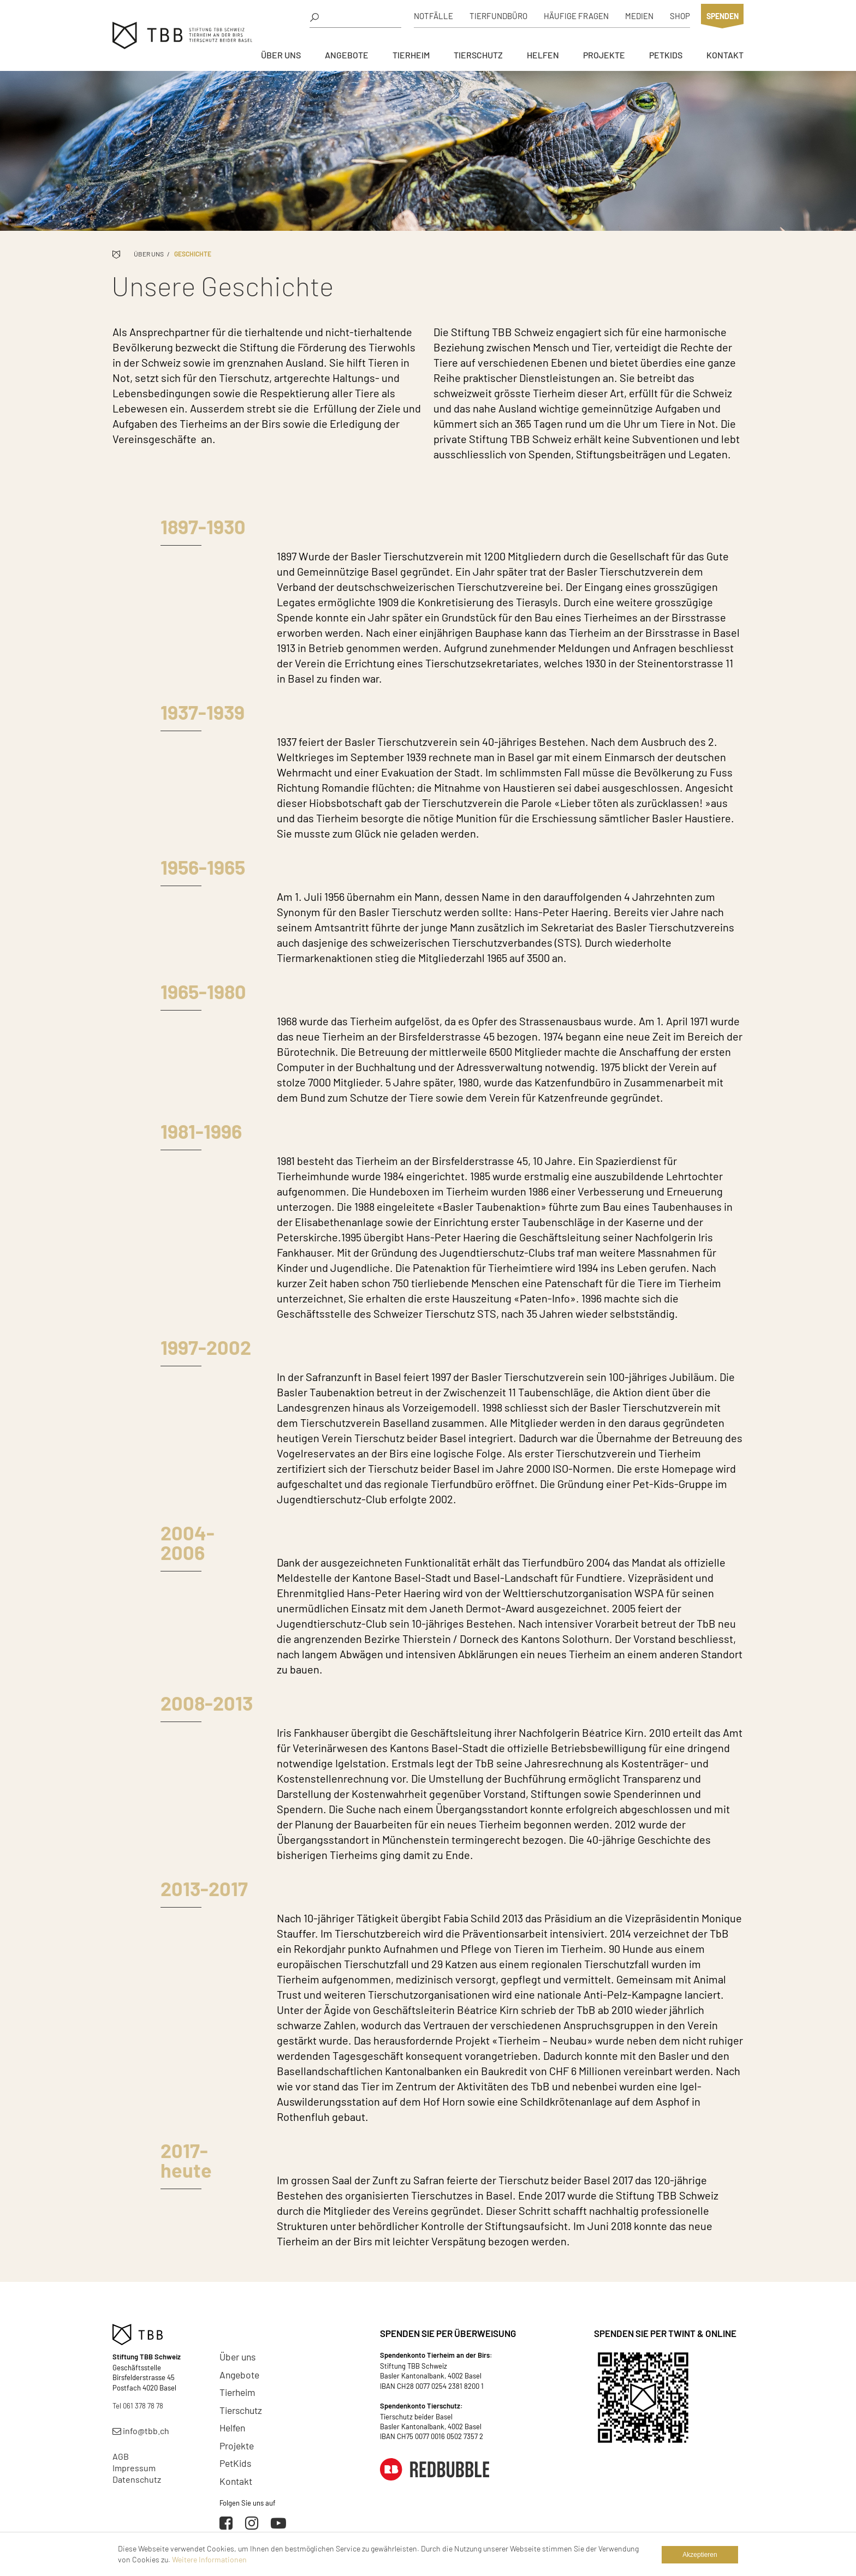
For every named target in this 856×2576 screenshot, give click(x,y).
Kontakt (725, 55)
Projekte (604, 55)
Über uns (281, 55)
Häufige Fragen (576, 16)
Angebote (346, 55)
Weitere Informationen (209, 2559)
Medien (639, 16)
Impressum (134, 2468)
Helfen (543, 55)
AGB (120, 2456)
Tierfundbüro (498, 16)
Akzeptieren (699, 2555)
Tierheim (411, 55)
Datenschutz (136, 2479)
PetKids (665, 55)
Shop (680, 16)
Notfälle (433, 16)
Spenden (722, 16)
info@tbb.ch (140, 2430)
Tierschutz (478, 55)
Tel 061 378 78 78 (137, 2405)
